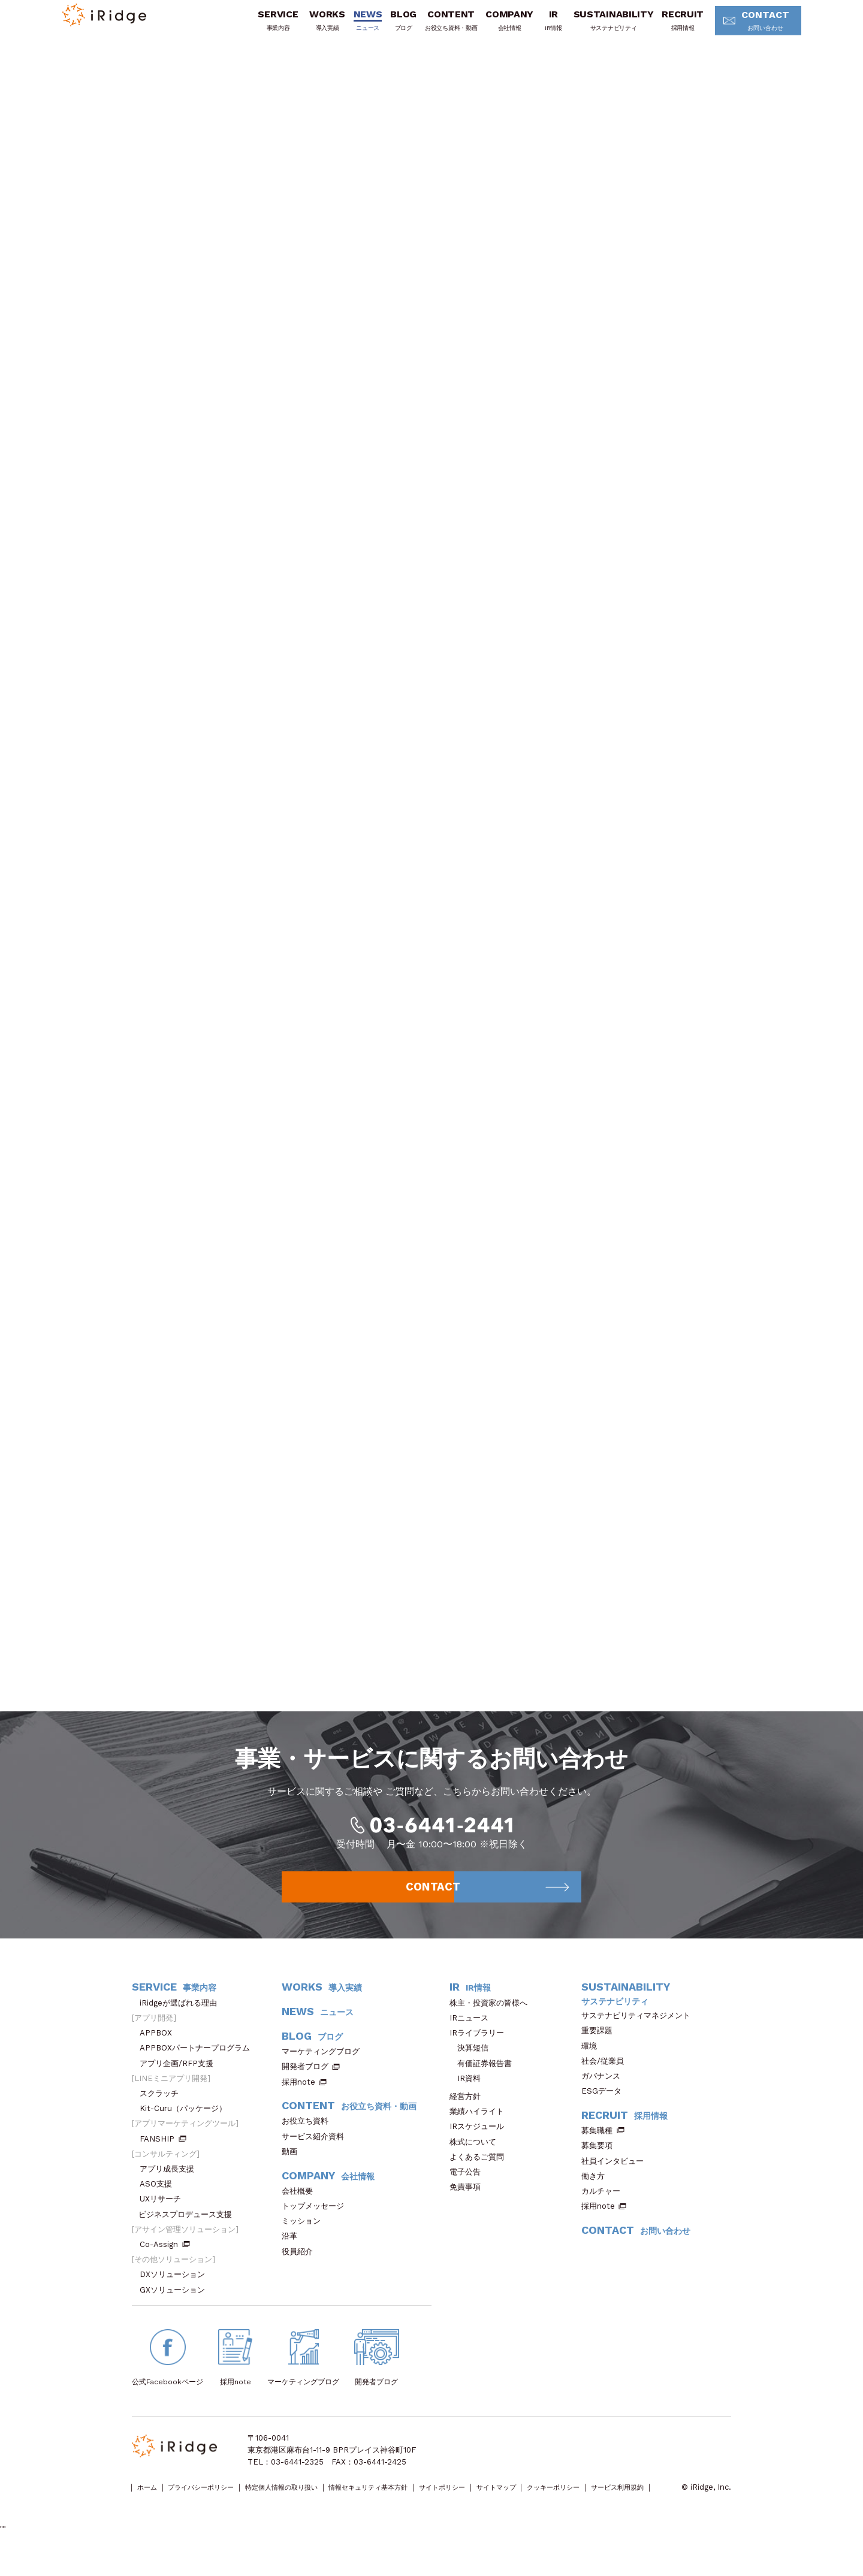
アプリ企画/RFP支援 (180, 2079)
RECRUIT (669, 26)
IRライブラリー (480, 2049)
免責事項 (468, 2202)
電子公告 (468, 2188)
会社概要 (301, 2207)
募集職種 (602, 2146)
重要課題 (600, 2046)
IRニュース (472, 2034)
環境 (593, 2062)
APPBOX (160, 2049)
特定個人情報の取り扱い (313, 2503)
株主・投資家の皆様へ (492, 2019)
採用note (298, 2098)
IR (539, 26)
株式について (476, 2158)
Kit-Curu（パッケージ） (187, 2124)
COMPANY (496, 26)
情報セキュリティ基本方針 (417, 2503)
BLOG (389, 26)
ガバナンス (604, 2092)
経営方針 (468, 2112)
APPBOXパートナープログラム (199, 2063)
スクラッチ (163, 2109)
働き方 (596, 2192)
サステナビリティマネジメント (639, 2031)
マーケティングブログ (324, 2067)
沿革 (293, 2252)
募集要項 (600, 2161)
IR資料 (469, 2094)
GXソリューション (176, 2306)
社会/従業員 (606, 2077)
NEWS (354, 26)
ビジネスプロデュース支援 (189, 2230)
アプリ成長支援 (171, 2185)
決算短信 (472, 2063)
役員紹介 (301, 2267)
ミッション (305, 2237)
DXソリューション (176, 2290)
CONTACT (748, 26)
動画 (293, 2167)
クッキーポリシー (642, 2503)
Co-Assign (165, 2260)
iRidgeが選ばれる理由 (182, 2019)
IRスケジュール (480, 2142)
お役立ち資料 (309, 2137)
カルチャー (604, 2207)
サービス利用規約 (162, 2515)
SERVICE (264, 26)
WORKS (313, 26)
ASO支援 (160, 2200)
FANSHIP (163, 2155)
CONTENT (437, 26)
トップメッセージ (317, 2222)
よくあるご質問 (480, 2173)
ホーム (150, 2503)
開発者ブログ (305, 2082)
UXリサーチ (164, 2214)
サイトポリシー (506, 2503)
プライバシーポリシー (216, 2503)
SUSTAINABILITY (600, 26)
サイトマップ (572, 2503)
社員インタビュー (616, 2177)
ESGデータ (605, 2107)
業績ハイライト (480, 2127)
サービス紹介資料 (317, 2152)
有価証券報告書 (484, 2079)
